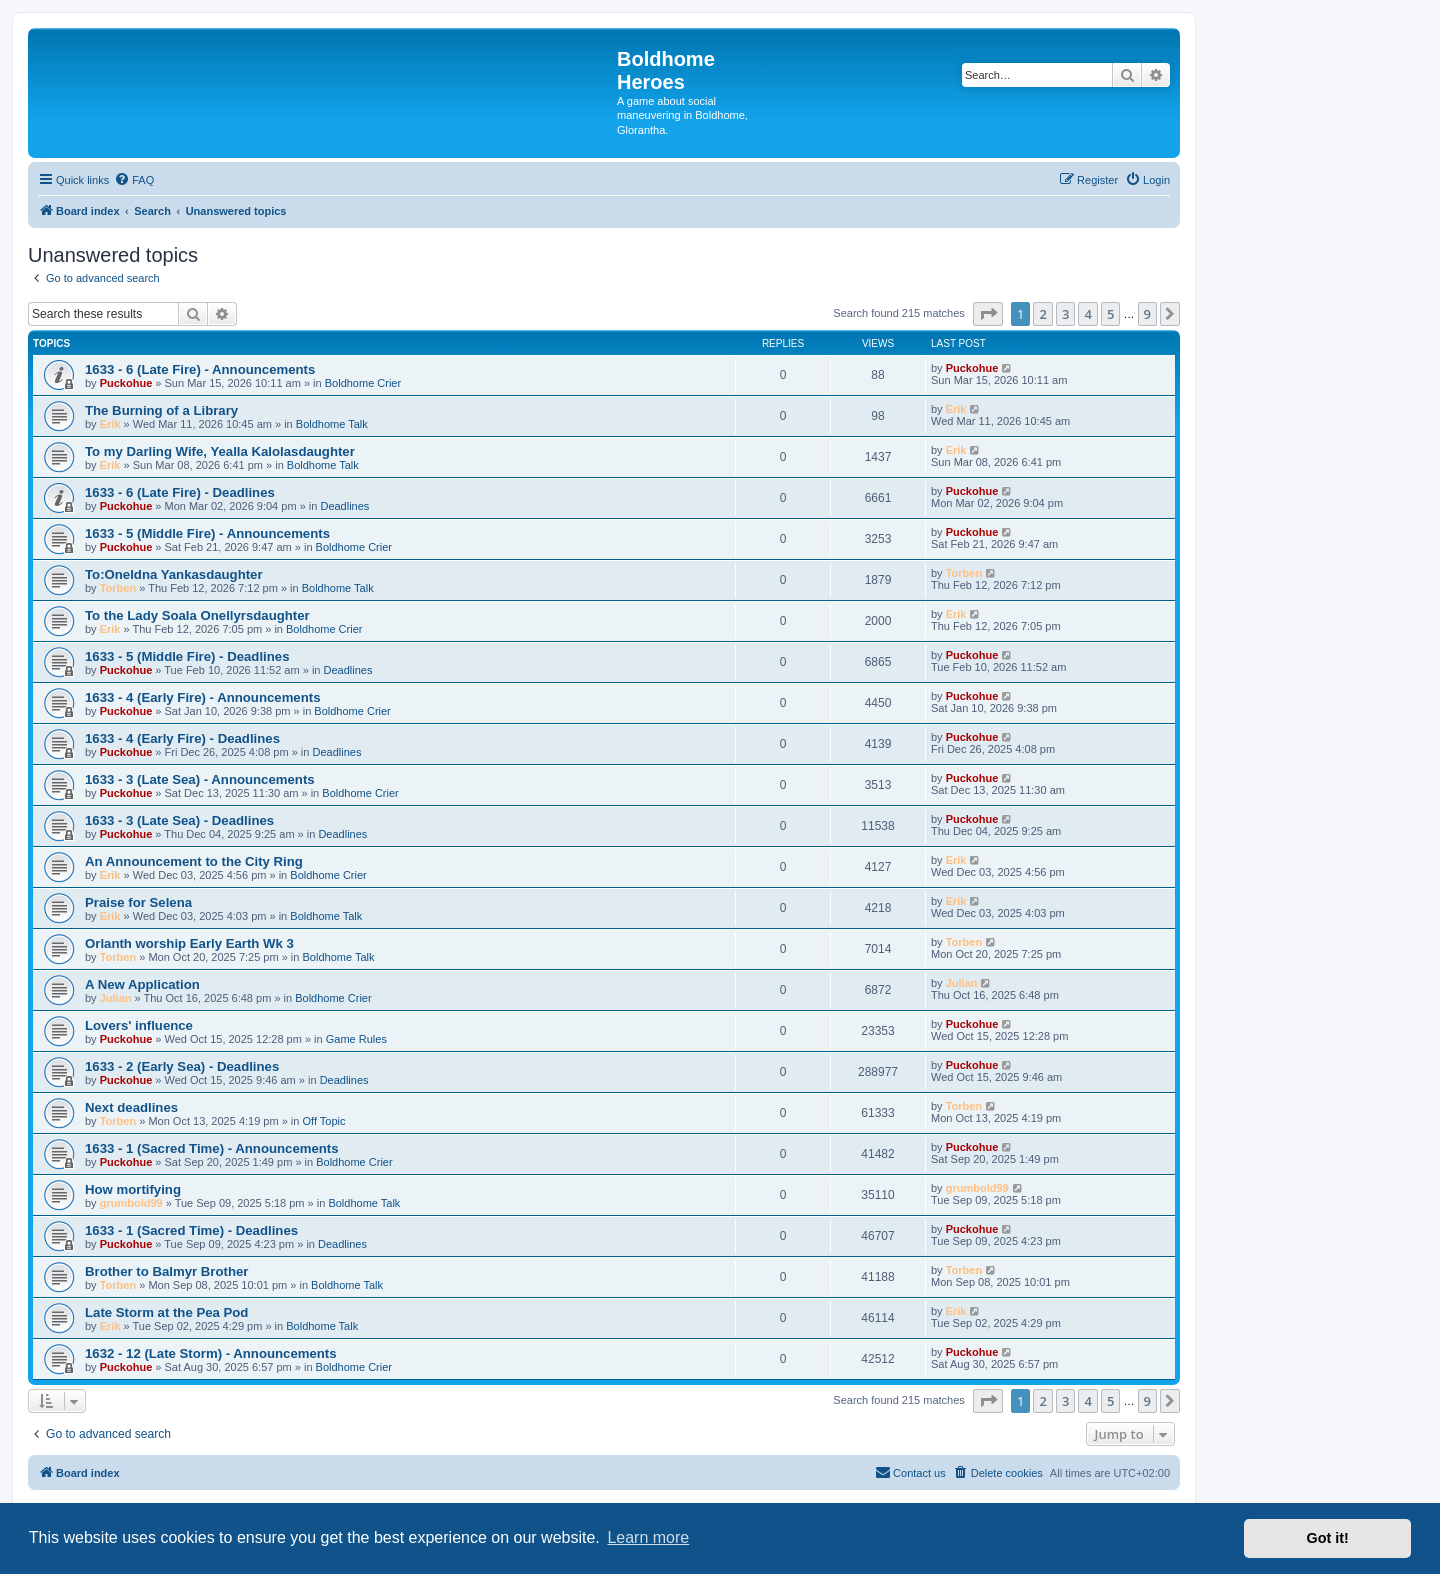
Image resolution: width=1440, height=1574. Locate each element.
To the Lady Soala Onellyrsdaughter (197, 615)
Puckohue (126, 383)
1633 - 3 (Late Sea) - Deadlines (179, 820)
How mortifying (133, 1189)
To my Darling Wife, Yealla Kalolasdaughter (220, 451)
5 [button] (1110, 314)
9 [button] (1147, 314)
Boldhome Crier (363, 383)
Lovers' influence (139, 1025)
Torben (118, 588)
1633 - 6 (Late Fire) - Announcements (200, 369)
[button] (988, 314)
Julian (116, 998)
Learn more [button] (648, 1537)
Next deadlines (131, 1107)
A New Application (142, 984)
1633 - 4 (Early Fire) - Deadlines (182, 738)
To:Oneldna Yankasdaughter (174, 574)
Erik (110, 424)
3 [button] (1065, 314)
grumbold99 (131, 1203)
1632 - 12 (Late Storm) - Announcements (211, 1353)
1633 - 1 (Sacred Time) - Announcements (212, 1148)
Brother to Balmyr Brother (166, 1271)
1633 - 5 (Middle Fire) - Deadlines (187, 656)
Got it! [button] (1328, 1538)
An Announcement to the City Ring (194, 861)
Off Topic (324, 1121)
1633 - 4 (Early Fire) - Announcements (203, 697)
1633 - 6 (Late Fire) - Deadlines (180, 492)
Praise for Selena (138, 902)
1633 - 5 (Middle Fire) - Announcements (207, 533)
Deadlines (344, 506)
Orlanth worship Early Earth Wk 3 (189, 943)
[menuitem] (134, 180)
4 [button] (1087, 314)
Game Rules (356, 1039)
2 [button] (1042, 314)
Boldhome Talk (332, 424)
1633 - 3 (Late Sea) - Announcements (200, 779)
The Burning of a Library (161, 410)
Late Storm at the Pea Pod (166, 1312)
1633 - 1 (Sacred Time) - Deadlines (191, 1230)
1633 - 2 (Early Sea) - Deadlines (182, 1066)
